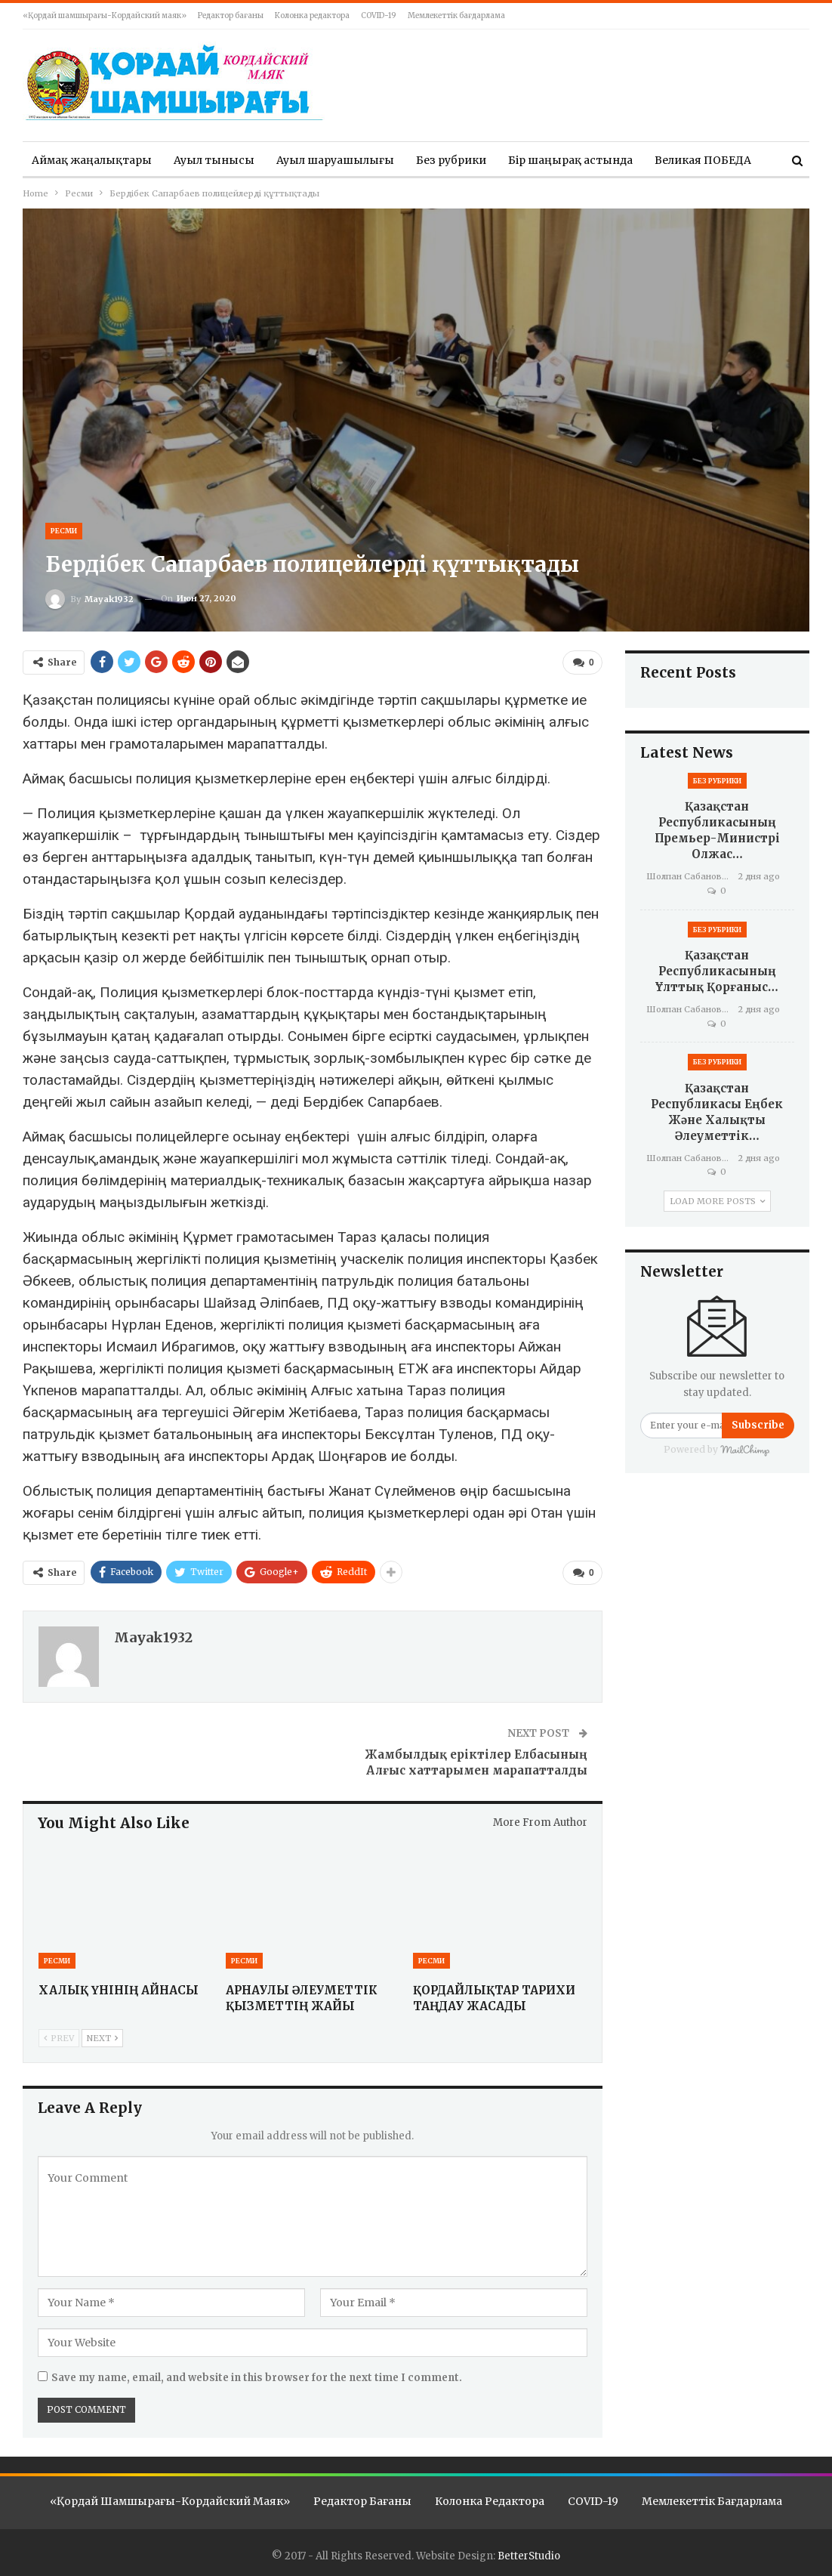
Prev (59, 2035)
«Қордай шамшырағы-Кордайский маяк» (104, 15)
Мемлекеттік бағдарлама (456, 15)
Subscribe (758, 1425)
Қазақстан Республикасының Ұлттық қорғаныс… (716, 971)
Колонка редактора (312, 15)
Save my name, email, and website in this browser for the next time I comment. (256, 2374)
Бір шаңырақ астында (570, 160)
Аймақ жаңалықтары (92, 160)
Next (102, 2035)
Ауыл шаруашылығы (335, 160)
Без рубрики (451, 160)
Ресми (64, 531)
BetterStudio (529, 2553)
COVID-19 (378, 15)
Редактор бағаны (230, 15)
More (669, 160)
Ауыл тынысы (214, 160)
